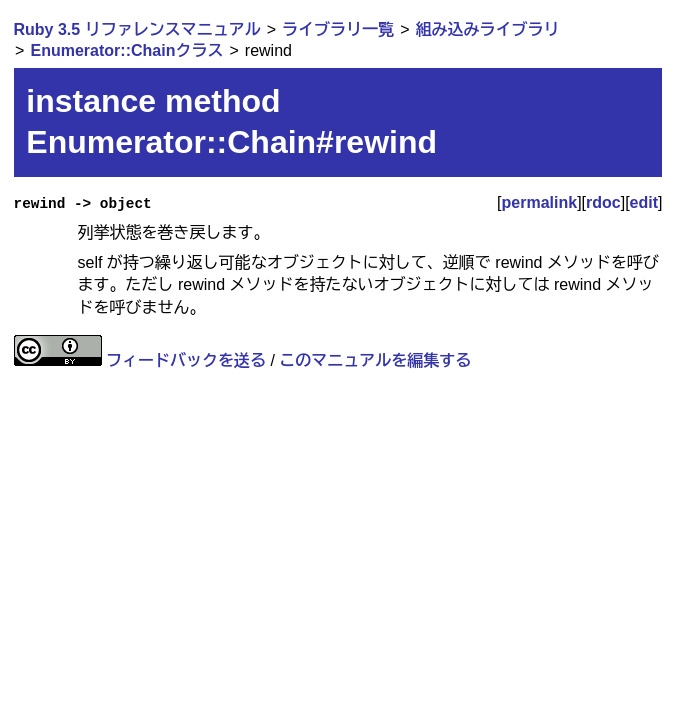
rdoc (603, 202)
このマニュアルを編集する (375, 360)
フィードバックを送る (186, 360)
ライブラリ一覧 (338, 29)
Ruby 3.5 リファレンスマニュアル (137, 29)
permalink (540, 202)
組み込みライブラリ (488, 29)
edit (644, 202)
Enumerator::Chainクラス (127, 50)
